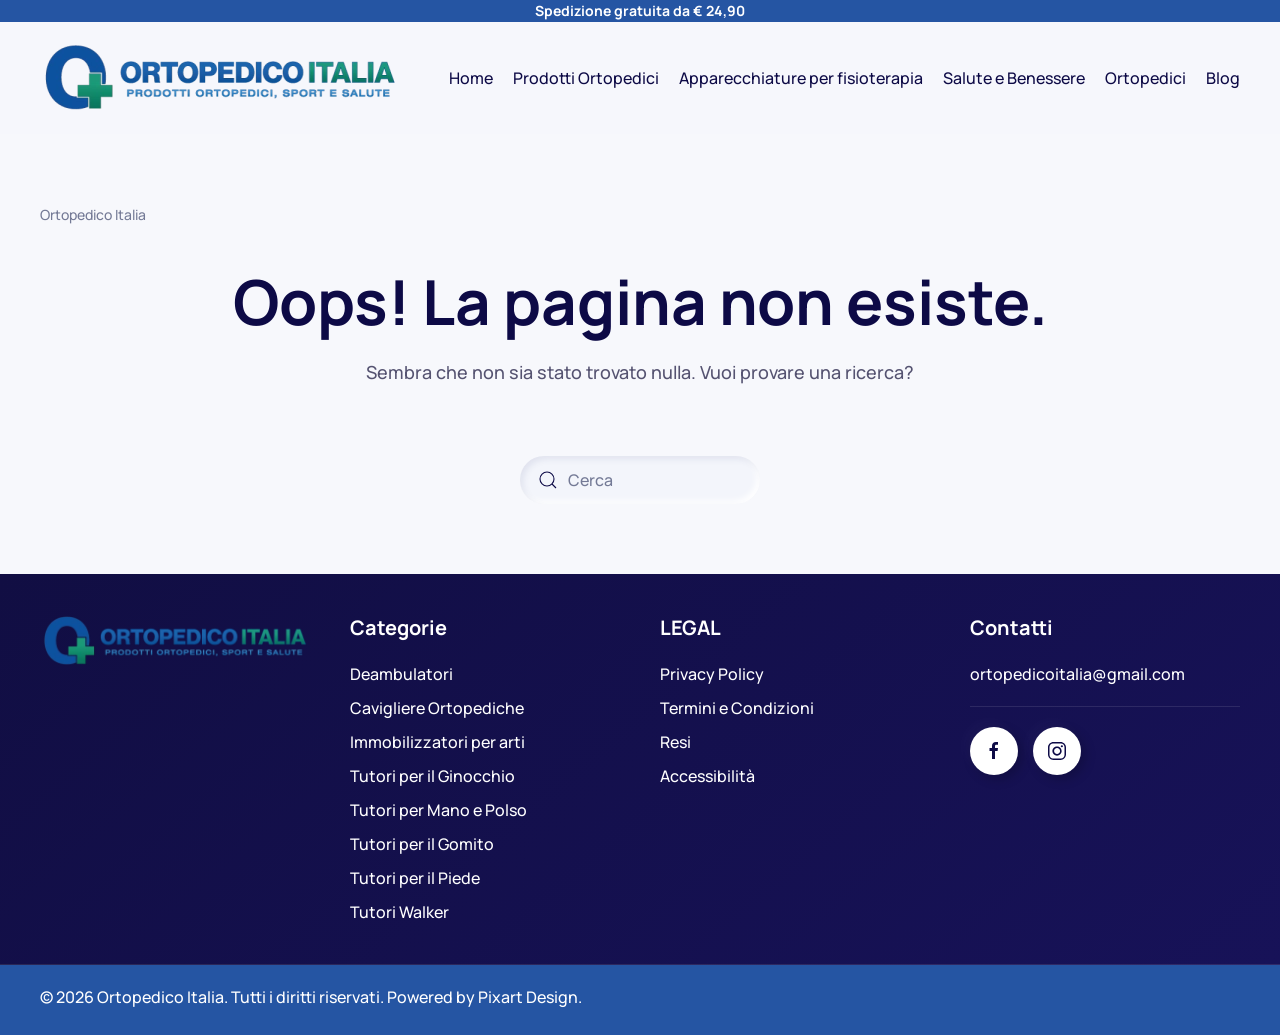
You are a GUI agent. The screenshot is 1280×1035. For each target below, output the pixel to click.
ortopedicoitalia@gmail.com (1077, 674)
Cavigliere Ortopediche (437, 708)
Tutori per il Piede (415, 878)
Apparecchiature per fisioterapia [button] (801, 78)
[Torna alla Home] (220, 78)
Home (471, 78)
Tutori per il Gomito (422, 844)
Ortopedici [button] (1145, 78)
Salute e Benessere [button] (1014, 78)
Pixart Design (528, 997)
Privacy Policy (712, 674)
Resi (675, 742)
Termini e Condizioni (737, 708)
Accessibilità (707, 776)
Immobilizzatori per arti (437, 742)
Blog (1223, 78)
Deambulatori (401, 674)
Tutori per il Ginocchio (432, 776)
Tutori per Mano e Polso (438, 810)
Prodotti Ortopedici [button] (586, 78)
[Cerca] (640, 480)
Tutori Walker (399, 912)
